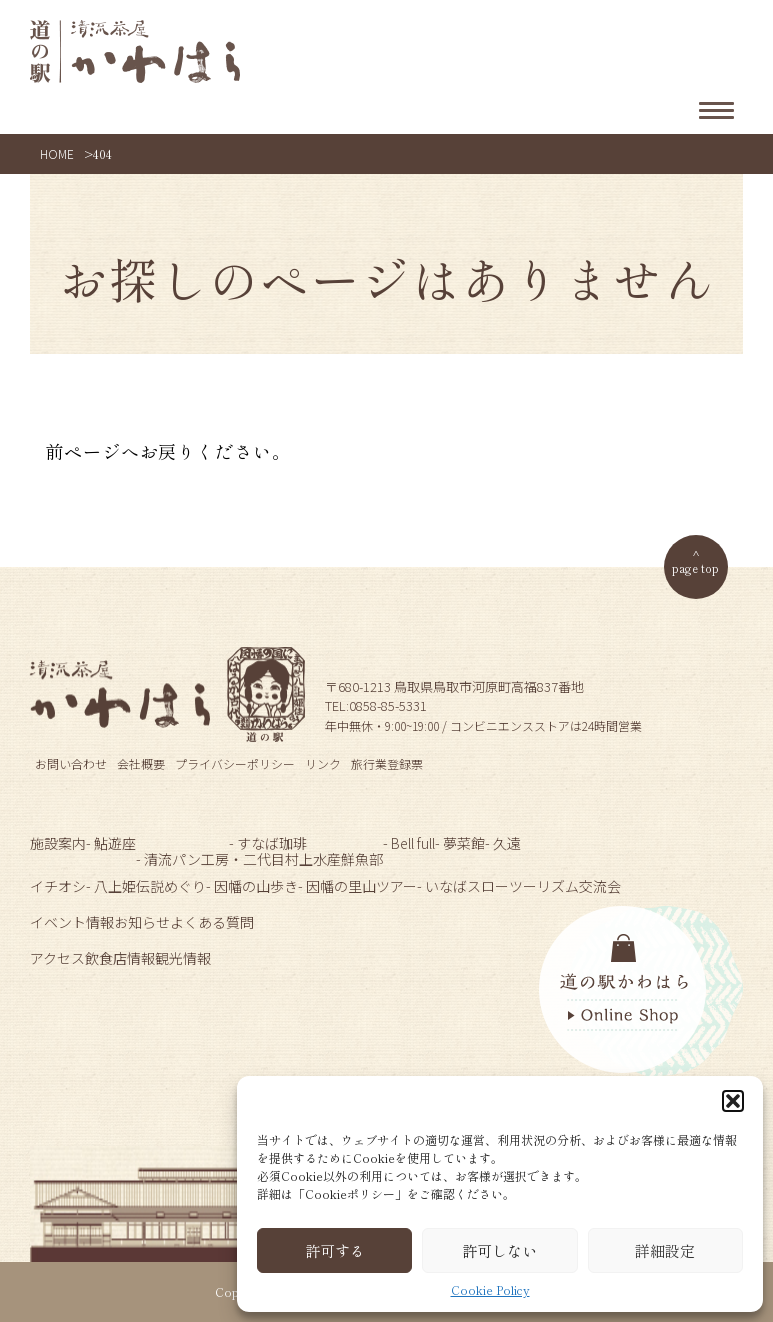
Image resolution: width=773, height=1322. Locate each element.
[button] (733, 1101)
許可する (335, 1250)
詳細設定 (665, 1250)
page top (695, 567)
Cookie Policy (490, 1290)
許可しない (499, 1250)
